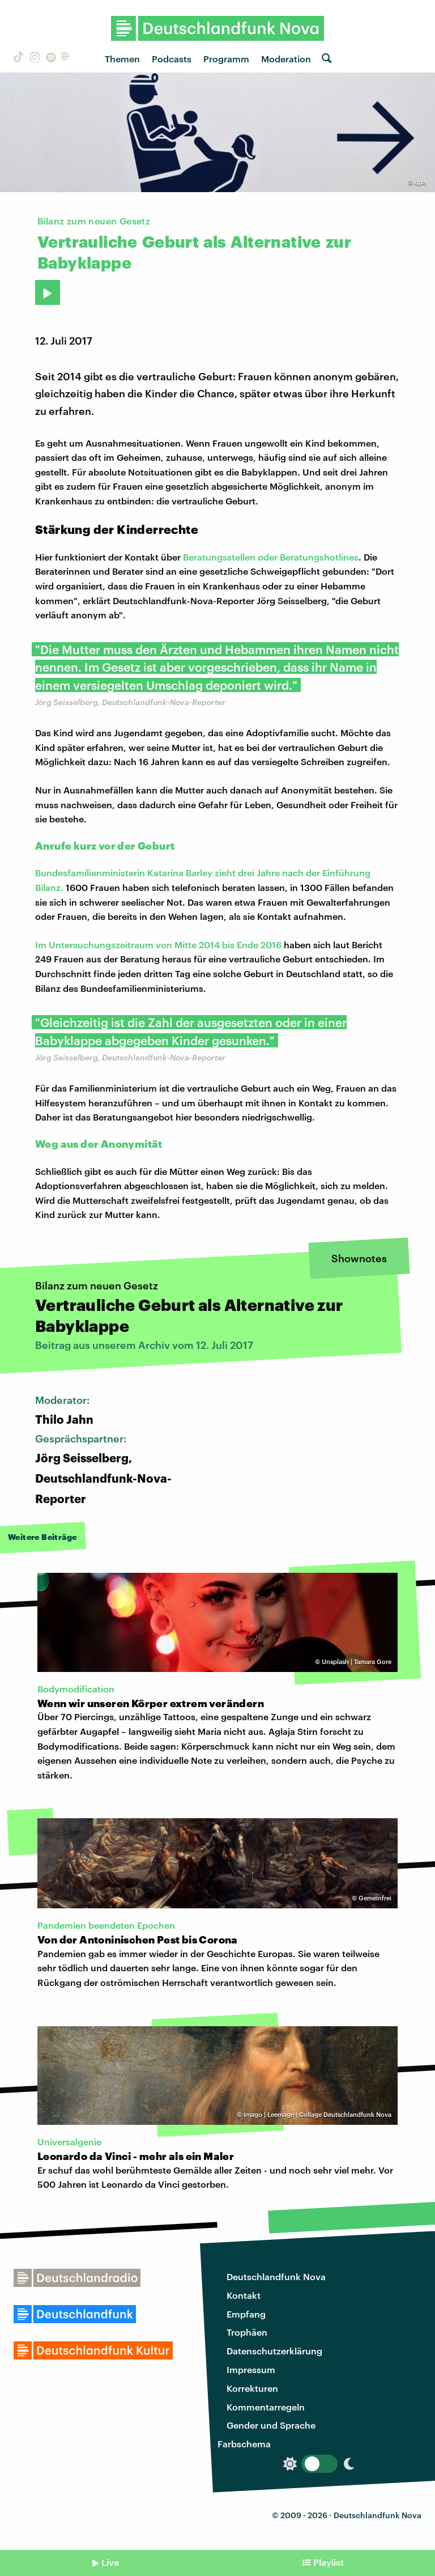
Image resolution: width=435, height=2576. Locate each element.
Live (110, 2562)
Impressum (251, 2369)
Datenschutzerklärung (274, 2350)
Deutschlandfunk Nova (276, 2276)
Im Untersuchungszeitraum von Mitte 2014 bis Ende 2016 (158, 944)
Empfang (246, 2313)
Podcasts (171, 58)
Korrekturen (252, 2388)
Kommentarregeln (266, 2406)
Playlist (328, 2562)
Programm (226, 58)
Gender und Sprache (271, 2425)
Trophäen (247, 2332)
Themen (122, 58)
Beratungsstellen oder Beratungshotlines (271, 556)
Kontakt (244, 2295)
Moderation (286, 58)
